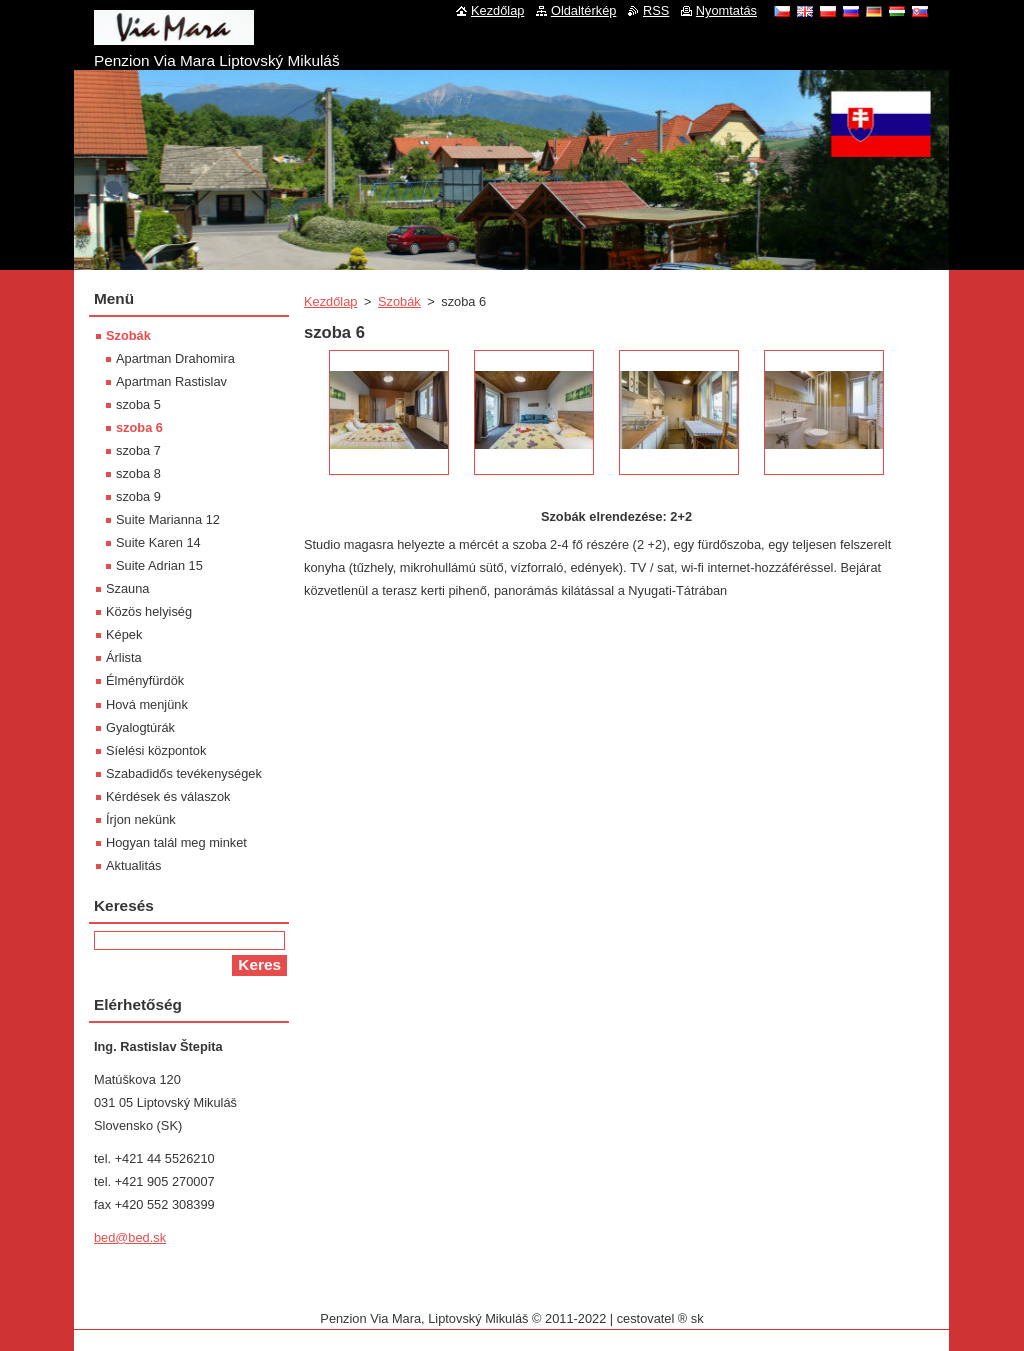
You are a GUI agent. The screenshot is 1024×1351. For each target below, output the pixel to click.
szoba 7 (138, 450)
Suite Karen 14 (158, 542)
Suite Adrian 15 (159, 565)
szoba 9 (138, 496)
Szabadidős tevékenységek (184, 773)
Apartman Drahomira (175, 358)
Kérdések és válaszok (168, 796)
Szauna (127, 588)
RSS (656, 10)
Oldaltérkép (583, 10)
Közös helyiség (149, 611)
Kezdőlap (330, 301)
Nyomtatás (726, 10)
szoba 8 (138, 473)
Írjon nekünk (141, 819)
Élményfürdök (145, 680)
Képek (124, 634)
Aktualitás (133, 865)
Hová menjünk (147, 704)
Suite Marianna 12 (168, 519)
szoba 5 (138, 404)
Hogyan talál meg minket (176, 842)
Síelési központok (156, 750)
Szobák (399, 301)
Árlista (124, 657)
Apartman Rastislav (171, 381)
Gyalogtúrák (140, 727)
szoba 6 (139, 427)
